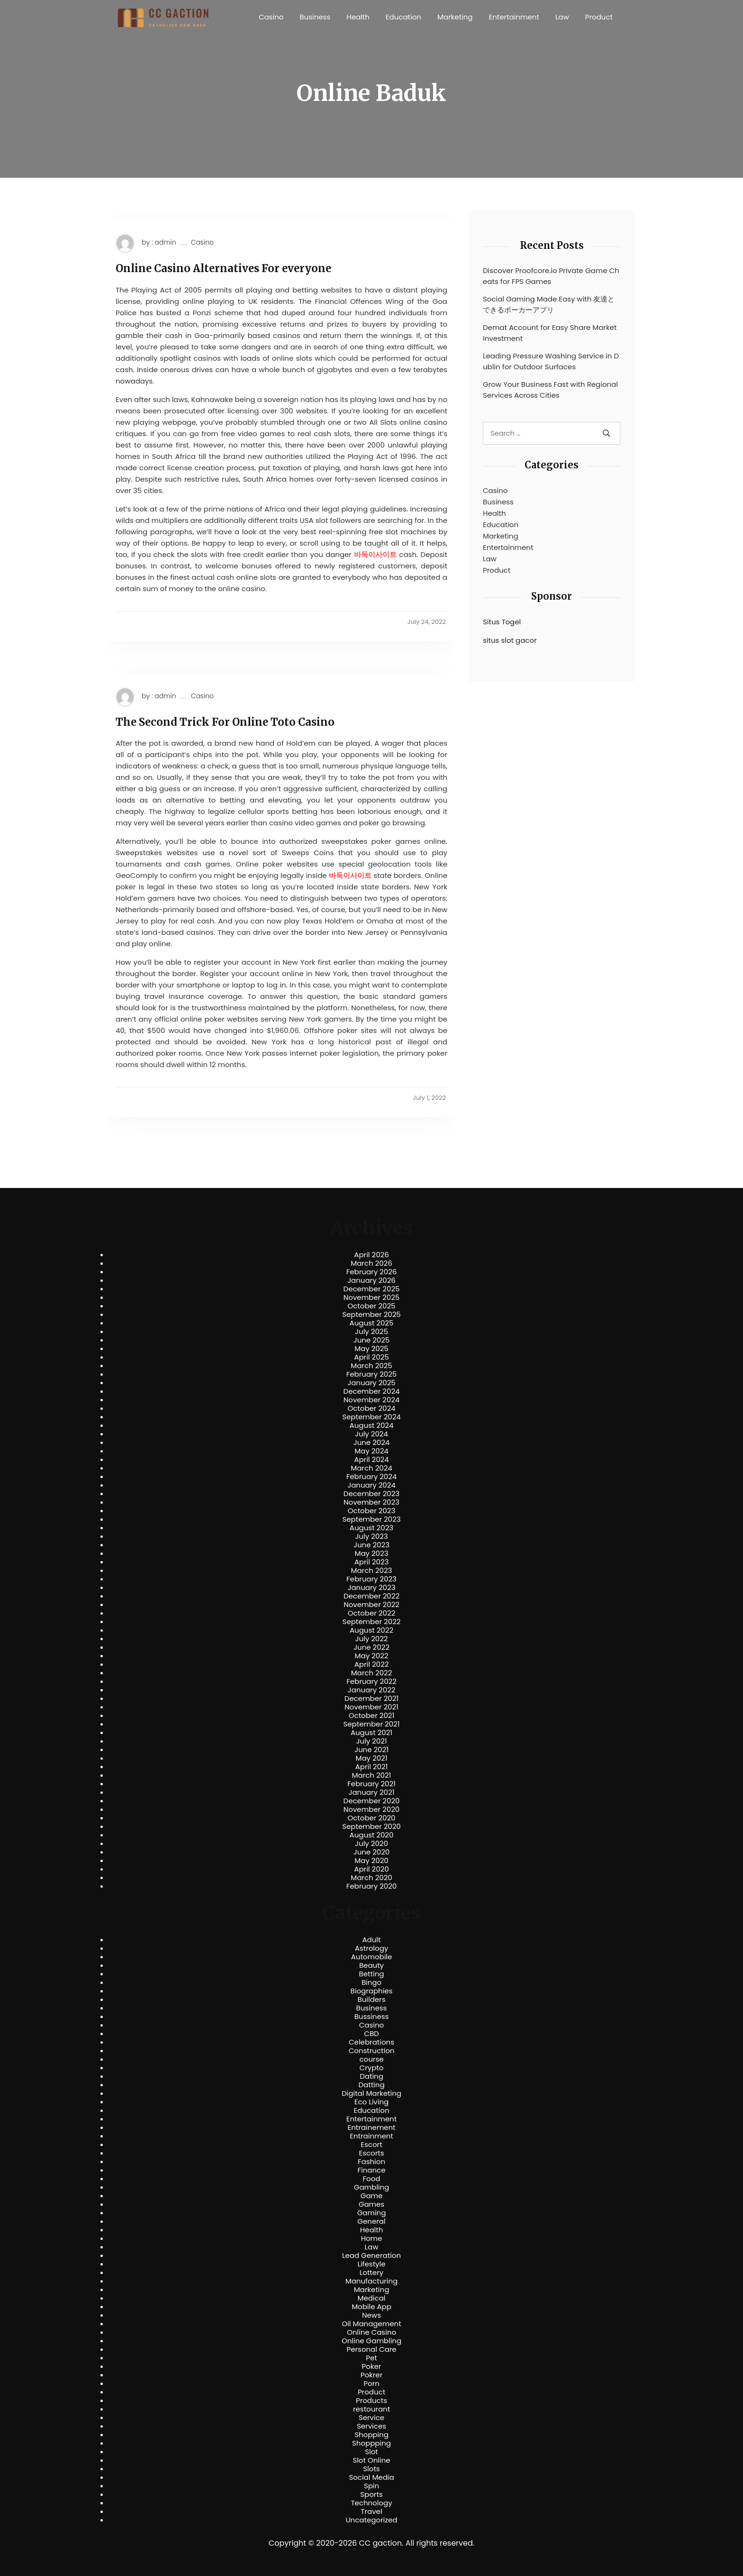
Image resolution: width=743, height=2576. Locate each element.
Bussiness (371, 2016)
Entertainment (514, 17)
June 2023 (371, 1545)
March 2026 (371, 1263)
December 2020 (372, 1801)
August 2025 (372, 1323)
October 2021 (371, 1715)
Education (403, 17)
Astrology (371, 1948)
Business (314, 17)
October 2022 (371, 1613)
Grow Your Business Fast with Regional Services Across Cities (550, 389)
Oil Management (371, 2324)
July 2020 (371, 1843)
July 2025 (371, 1331)
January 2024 (371, 1485)
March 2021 (371, 1775)
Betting (371, 1974)
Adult (371, 1940)
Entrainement (372, 2127)
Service (371, 2417)
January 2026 (371, 1280)
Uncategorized (371, 2520)
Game (372, 2196)
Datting (371, 2085)
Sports (371, 2494)
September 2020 (371, 1826)
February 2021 (371, 1784)
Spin (371, 2486)
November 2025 (371, 1297)
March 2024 (371, 1468)
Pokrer (372, 2375)
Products (371, 2400)
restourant (371, 2409)
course (371, 2059)
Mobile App (371, 2306)
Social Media (371, 2477)
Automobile (371, 1957)
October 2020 (371, 1818)
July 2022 (371, 1639)
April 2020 (371, 1869)
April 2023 (371, 1562)
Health (358, 17)
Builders (371, 1999)
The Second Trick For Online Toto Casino (225, 722)
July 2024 (371, 1434)
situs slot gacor (510, 640)
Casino (271, 17)
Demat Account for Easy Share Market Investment (549, 332)
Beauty (371, 1965)
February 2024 (371, 1476)
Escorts (371, 2153)
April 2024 (371, 1459)
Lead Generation (371, 2255)
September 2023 (371, 1519)
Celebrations (371, 2042)
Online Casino (371, 2332)
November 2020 (371, 1809)
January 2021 (372, 1792)
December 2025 (372, 1289)
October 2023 (372, 1511)
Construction (372, 2050)
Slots (371, 2469)
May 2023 (371, 1553)
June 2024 (371, 1442)
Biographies (372, 1991)
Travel (371, 2511)
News (371, 2315)
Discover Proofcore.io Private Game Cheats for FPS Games (551, 275)
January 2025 (371, 1383)
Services (371, 2426)
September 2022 (372, 1621)
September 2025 (371, 1314)
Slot (371, 2452)
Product (599, 17)
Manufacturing (371, 2281)
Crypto (372, 2068)
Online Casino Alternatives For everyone (223, 268)
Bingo (371, 1982)
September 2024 (371, 1417)
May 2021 (372, 1758)
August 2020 (372, 1835)
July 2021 (371, 1741)
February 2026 (371, 1272)
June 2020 (371, 1852)
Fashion (371, 2161)
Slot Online (371, 2460)
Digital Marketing (371, 2093)
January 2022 (372, 1690)
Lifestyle (371, 2264)
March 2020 (371, 1877)
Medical (372, 2298)
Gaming (371, 2213)
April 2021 (371, 1767)
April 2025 (371, 1357)
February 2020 (371, 1886)
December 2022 (371, 1596)
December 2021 (371, 1698)
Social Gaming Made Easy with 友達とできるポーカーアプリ (549, 304)
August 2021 (371, 1732)
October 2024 (371, 1408)
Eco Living (371, 2102)
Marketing (455, 17)
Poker (371, 2366)
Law (562, 17)
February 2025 (371, 1374)
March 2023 (371, 1570)
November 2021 (371, 1707)
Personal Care (371, 2349)
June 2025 (371, 1340)
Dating (371, 2076)
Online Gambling (371, 2341)
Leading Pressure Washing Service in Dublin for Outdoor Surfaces (551, 361)
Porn (371, 2383)
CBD (371, 2033)
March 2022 (371, 1673)
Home (371, 2238)
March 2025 (371, 1365)
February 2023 (371, 1579)
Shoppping (371, 2443)
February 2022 (371, 1681)
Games (371, 2204)
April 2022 (371, 1664)
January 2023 (372, 1587)
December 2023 (371, 1493)
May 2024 (371, 1451)
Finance (372, 2170)
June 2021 (371, 1749)
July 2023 (371, 1536)
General (371, 2221)
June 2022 (371, 1647)
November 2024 (371, 1400)
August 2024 (372, 1425)
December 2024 (372, 1391)
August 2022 (371, 1630)
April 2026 (371, 1255)
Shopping (371, 2434)
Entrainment (371, 2136)
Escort (371, 2144)
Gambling (372, 2187)
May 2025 (371, 1348)
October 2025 (371, 1306)
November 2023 (371, 1502)
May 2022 (372, 1656)
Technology (371, 2503)
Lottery (371, 2272)
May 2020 (371, 1860)
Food (372, 2178)
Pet (371, 2358)
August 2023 (371, 1528)
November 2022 (371, 1604)
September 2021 (372, 1724)
